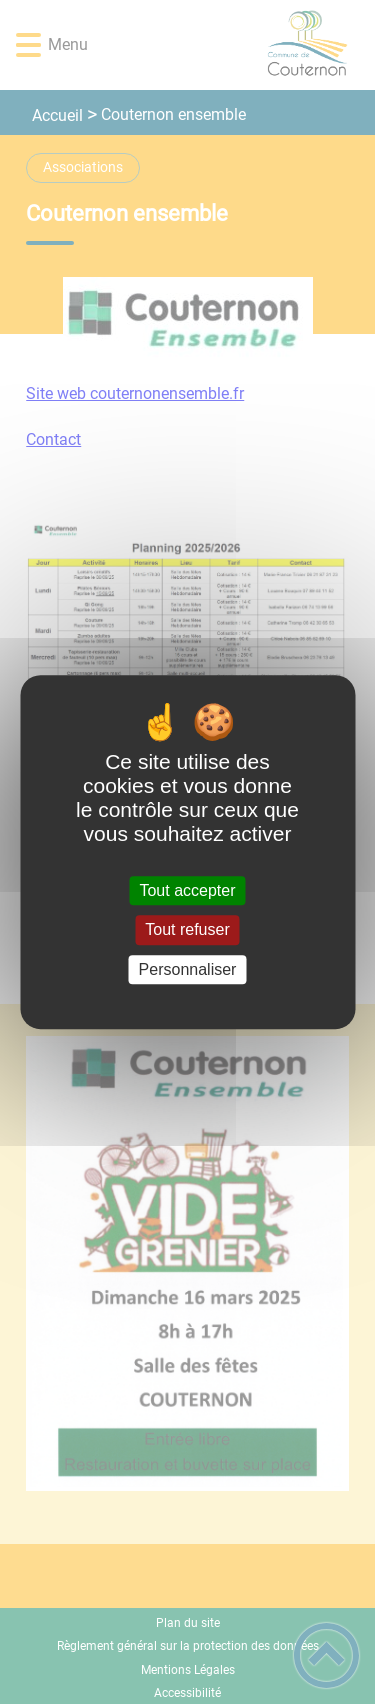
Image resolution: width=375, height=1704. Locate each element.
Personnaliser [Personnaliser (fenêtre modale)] (188, 969)
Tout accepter (187, 890)
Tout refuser (187, 930)
